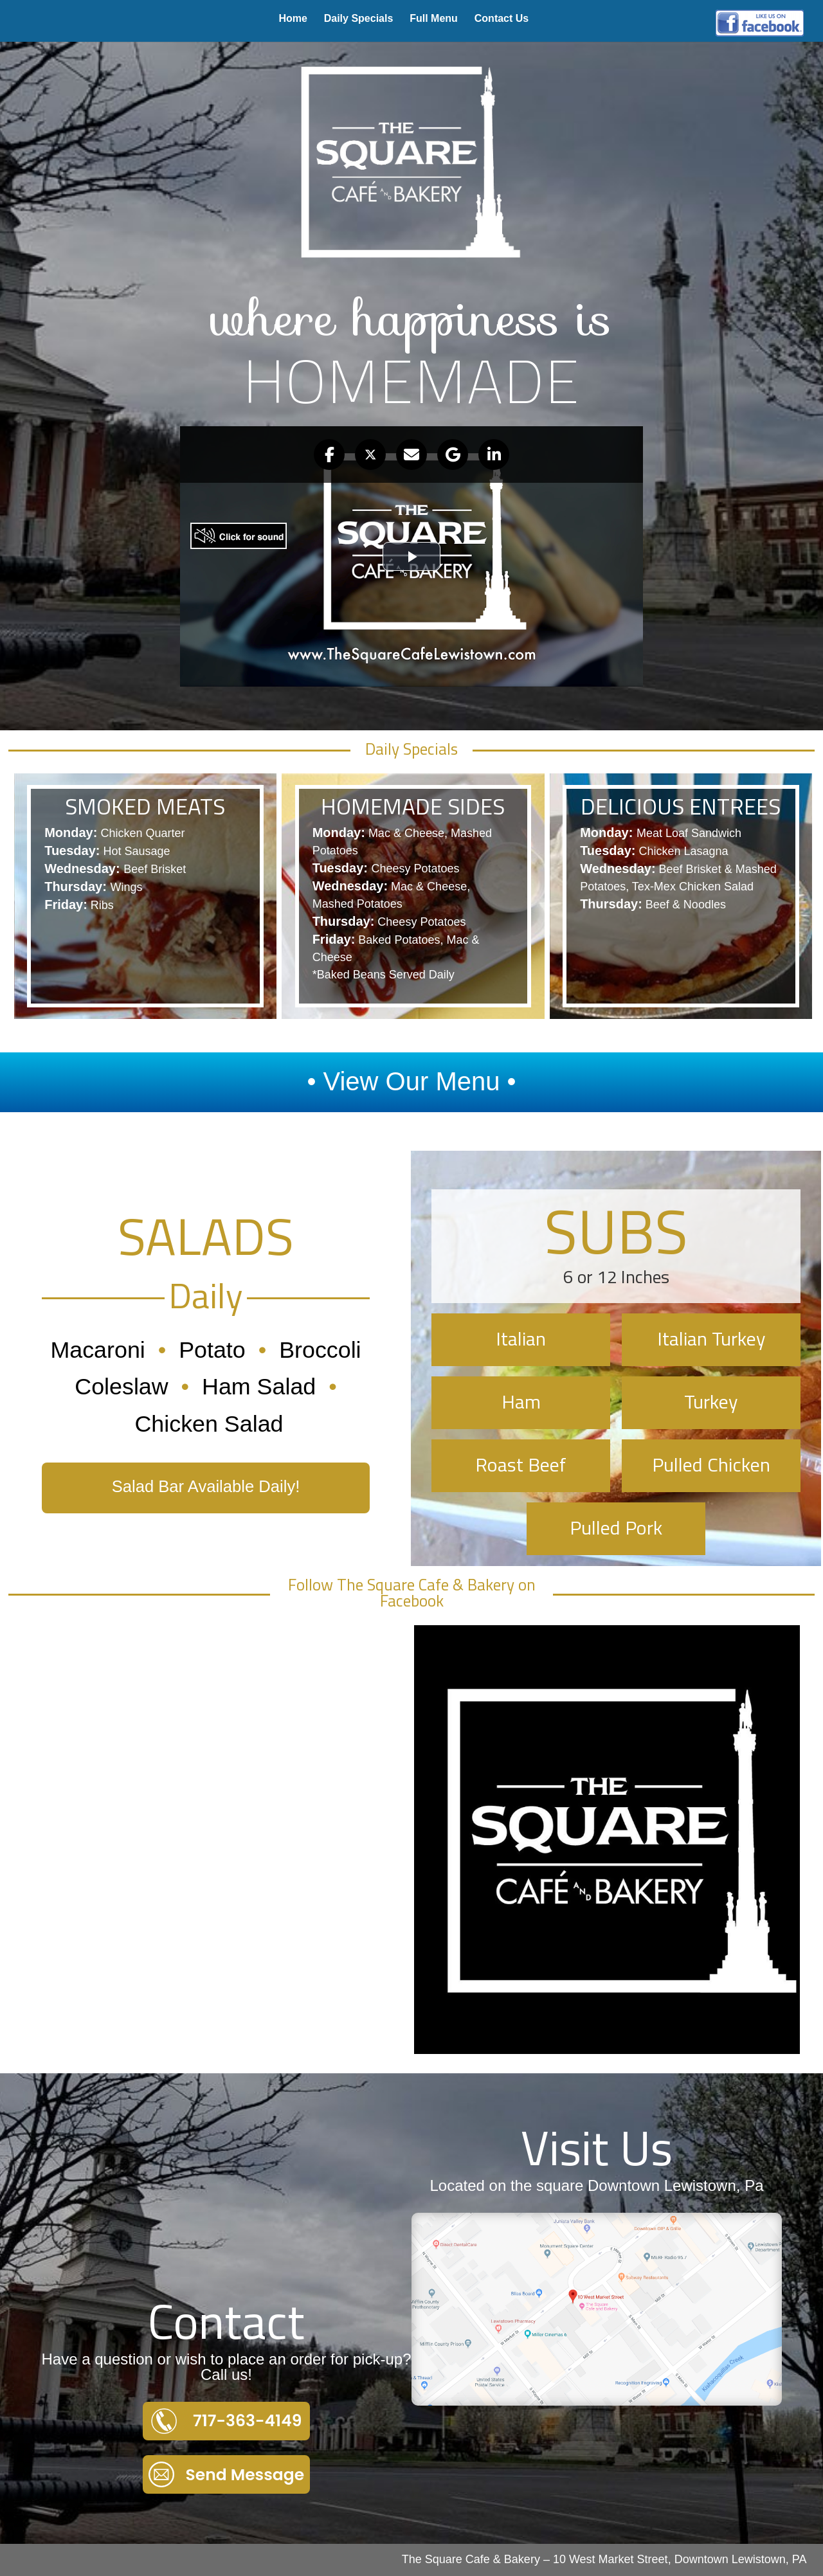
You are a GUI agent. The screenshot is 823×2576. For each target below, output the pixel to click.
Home (292, 18)
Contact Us (502, 18)
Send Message (226, 2474)
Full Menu (434, 18)
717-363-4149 (226, 2421)
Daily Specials (358, 18)
